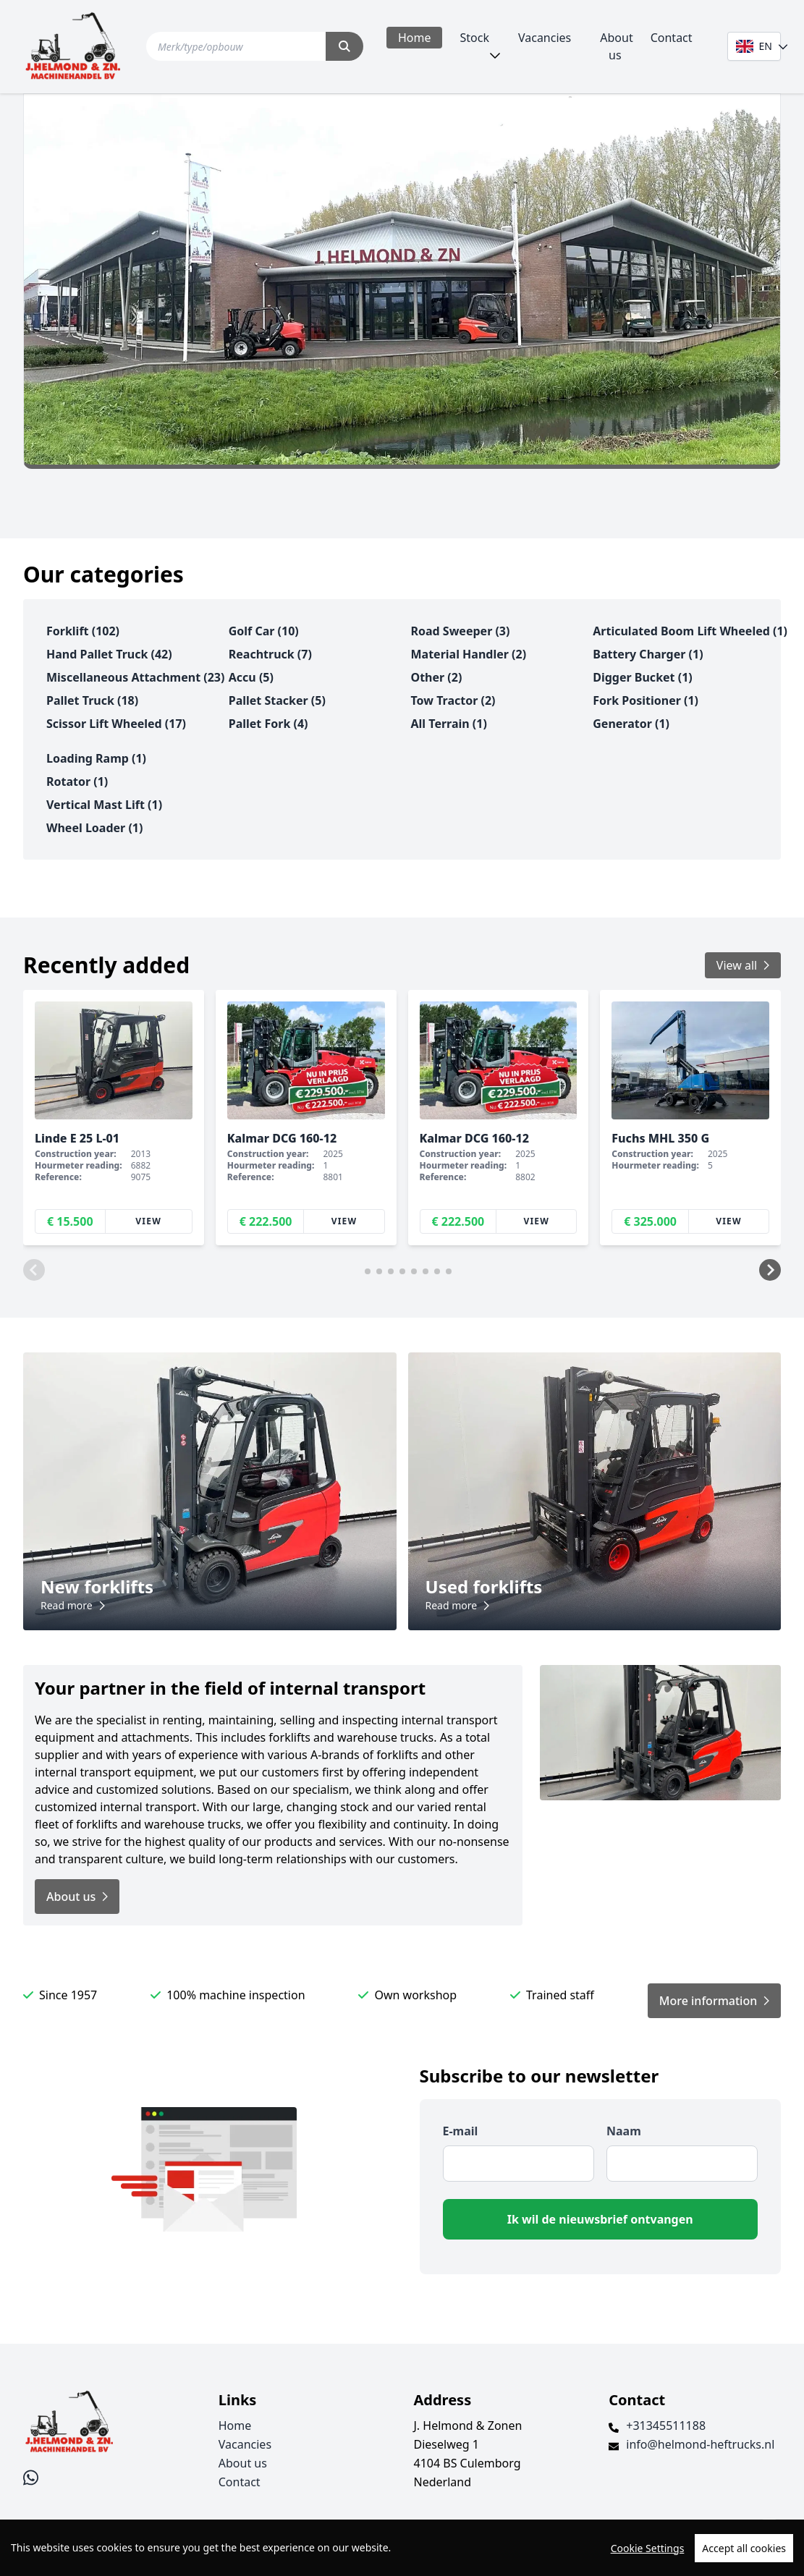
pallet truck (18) (92, 700)
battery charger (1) (648, 654)
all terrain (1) (449, 724)
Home (414, 38)
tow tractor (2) (453, 700)
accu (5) (251, 677)
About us (616, 46)
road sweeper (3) (460, 631)
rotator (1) (77, 781)
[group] (113, 1117)
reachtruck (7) (270, 654)
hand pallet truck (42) (109, 654)
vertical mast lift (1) (104, 805)
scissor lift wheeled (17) (116, 724)
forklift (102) (82, 631)
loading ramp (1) (96, 758)
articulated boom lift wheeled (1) (690, 631)
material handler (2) (469, 654)
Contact (672, 38)
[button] (34, 1270)
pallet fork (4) (268, 724)
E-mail (460, 2131)
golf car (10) (264, 631)
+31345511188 (666, 2425)
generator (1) (631, 724)
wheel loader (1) (94, 828)
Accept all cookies (744, 2548)
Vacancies (544, 38)
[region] (402, 2548)
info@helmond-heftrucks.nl (700, 2444)
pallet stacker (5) (277, 700)
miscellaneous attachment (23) (135, 677)
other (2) (436, 677)
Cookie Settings (648, 2548)
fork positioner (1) (645, 700)
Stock (474, 38)
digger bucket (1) (642, 677)
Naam (623, 2131)
